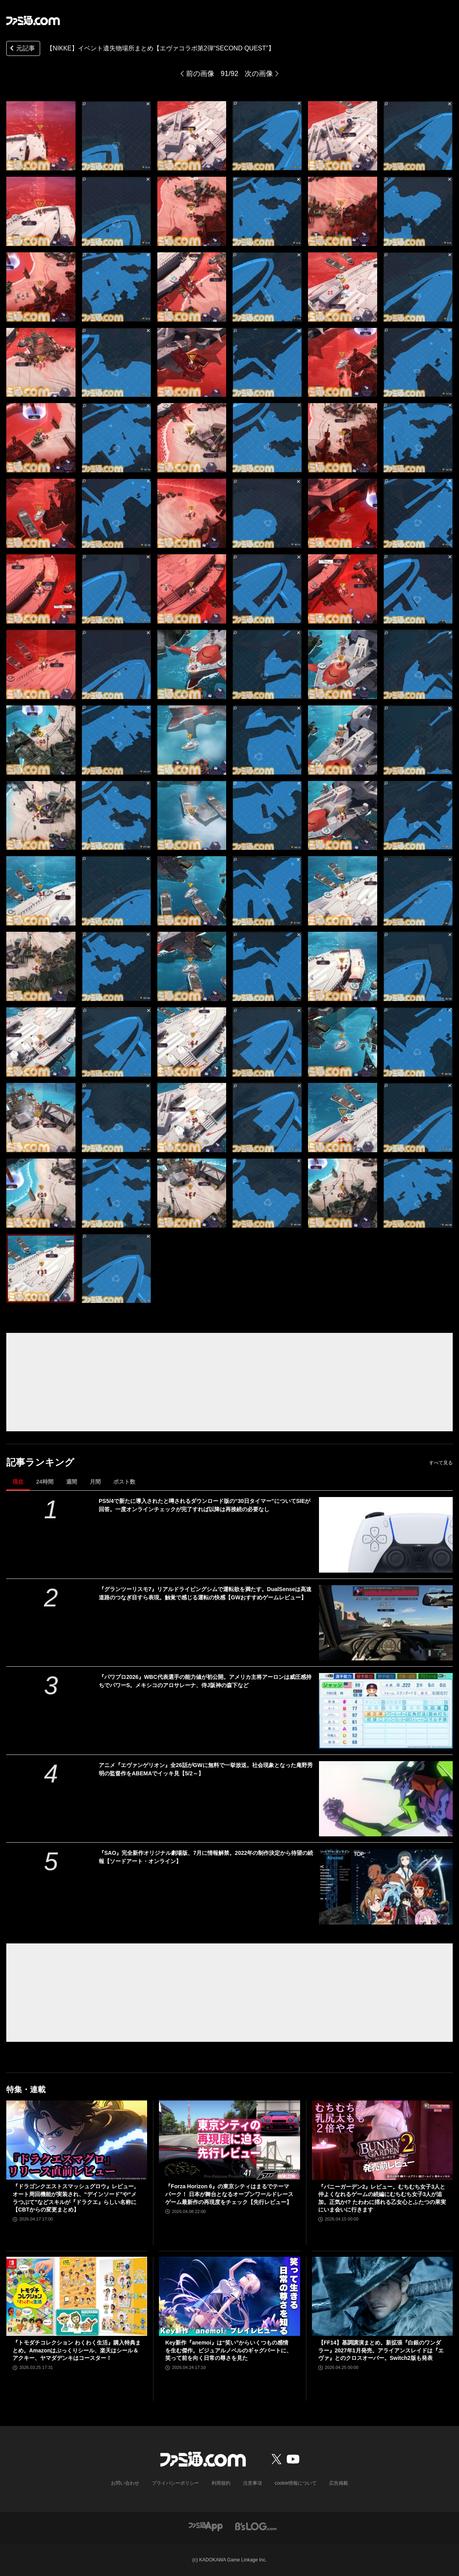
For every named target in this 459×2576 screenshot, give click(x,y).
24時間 (44, 1482)
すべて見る (441, 1463)
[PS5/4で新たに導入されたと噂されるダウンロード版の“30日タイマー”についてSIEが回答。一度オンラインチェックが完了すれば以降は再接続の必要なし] (386, 1535)
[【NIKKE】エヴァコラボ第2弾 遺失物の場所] (41, 135)
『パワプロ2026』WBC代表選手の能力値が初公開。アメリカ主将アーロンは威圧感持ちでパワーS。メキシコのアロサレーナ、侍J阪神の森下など (205, 1681)
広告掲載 (338, 2483)
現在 (18, 1482)
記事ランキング (40, 1462)
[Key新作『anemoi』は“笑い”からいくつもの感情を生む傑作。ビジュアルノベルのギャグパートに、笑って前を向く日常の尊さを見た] (229, 2296)
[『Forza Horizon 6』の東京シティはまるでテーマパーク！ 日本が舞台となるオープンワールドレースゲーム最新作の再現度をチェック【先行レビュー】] (229, 2140)
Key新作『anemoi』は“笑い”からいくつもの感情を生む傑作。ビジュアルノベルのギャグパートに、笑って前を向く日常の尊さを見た (228, 2350)
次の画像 (259, 74)
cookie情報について (296, 2483)
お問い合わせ (125, 2483)
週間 (71, 1482)
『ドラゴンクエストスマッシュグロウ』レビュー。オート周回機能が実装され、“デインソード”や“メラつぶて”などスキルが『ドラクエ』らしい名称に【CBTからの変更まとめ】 (76, 2198)
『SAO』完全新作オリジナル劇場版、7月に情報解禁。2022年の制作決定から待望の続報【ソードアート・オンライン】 (206, 1857)
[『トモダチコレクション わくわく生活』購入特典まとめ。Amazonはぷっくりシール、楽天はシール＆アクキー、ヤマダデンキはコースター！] (76, 2296)
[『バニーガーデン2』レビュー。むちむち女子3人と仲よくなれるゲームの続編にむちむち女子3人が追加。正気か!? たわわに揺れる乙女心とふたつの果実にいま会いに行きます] (382, 2140)
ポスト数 (124, 1482)
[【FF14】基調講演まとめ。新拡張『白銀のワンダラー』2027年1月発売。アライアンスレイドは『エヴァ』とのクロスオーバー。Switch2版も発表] (382, 2296)
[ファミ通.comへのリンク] (33, 20)
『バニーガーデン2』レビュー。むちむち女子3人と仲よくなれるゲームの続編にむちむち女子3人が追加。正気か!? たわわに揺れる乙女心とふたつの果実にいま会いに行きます (382, 2198)
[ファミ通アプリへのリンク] (206, 2525)
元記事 (21, 49)
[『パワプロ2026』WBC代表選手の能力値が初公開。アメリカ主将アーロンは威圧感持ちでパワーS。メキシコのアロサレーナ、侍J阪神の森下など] (386, 1711)
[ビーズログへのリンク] (256, 2525)
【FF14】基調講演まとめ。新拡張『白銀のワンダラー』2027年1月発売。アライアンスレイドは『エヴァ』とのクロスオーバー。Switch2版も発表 (381, 2350)
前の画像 (200, 74)
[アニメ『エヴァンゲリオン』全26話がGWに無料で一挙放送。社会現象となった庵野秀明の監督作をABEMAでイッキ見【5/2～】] (386, 1799)
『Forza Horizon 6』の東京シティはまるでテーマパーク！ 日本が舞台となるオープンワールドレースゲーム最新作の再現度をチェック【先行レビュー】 (229, 2194)
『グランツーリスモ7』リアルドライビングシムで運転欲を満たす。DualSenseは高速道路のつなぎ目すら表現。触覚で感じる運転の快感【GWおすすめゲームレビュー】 (205, 1593)
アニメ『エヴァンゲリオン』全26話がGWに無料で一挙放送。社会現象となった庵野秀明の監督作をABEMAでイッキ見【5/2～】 (206, 1769)
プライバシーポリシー (175, 2483)
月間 (95, 1482)
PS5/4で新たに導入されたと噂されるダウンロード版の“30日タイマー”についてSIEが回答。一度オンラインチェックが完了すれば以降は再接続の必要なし (204, 1505)
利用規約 (221, 2483)
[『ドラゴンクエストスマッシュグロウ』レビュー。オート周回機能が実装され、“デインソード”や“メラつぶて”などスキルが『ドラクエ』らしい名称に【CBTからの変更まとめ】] (76, 2140)
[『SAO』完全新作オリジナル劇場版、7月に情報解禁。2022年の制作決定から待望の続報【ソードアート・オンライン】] (386, 1887)
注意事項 (252, 2483)
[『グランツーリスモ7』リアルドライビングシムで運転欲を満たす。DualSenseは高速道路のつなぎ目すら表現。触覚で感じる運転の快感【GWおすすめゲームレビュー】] (386, 1623)
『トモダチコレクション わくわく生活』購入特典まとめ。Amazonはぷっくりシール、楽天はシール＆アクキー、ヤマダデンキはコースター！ (77, 2350)
